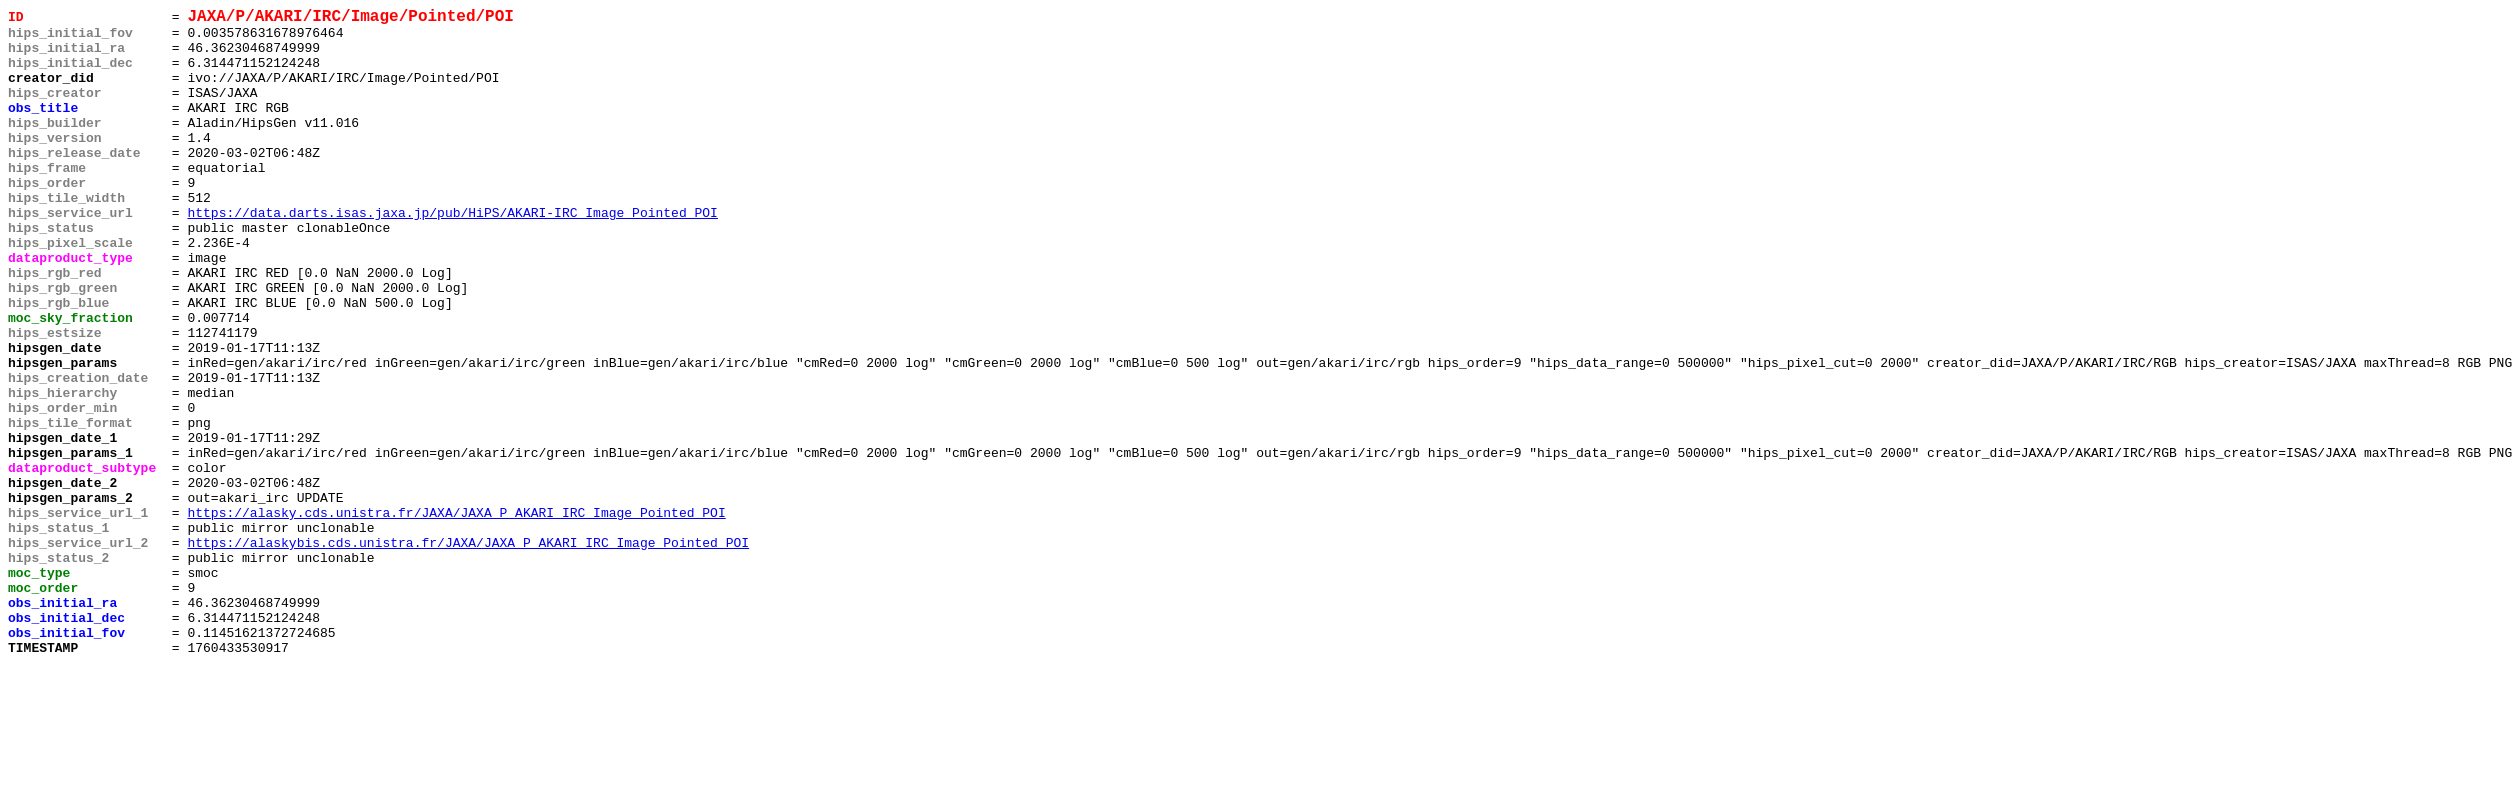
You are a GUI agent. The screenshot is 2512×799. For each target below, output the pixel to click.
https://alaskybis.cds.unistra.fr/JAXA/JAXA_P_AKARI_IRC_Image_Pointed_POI (468, 651)
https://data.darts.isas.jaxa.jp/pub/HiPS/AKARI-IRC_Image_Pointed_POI (452, 255)
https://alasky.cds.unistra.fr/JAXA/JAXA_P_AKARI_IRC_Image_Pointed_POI (456, 615)
